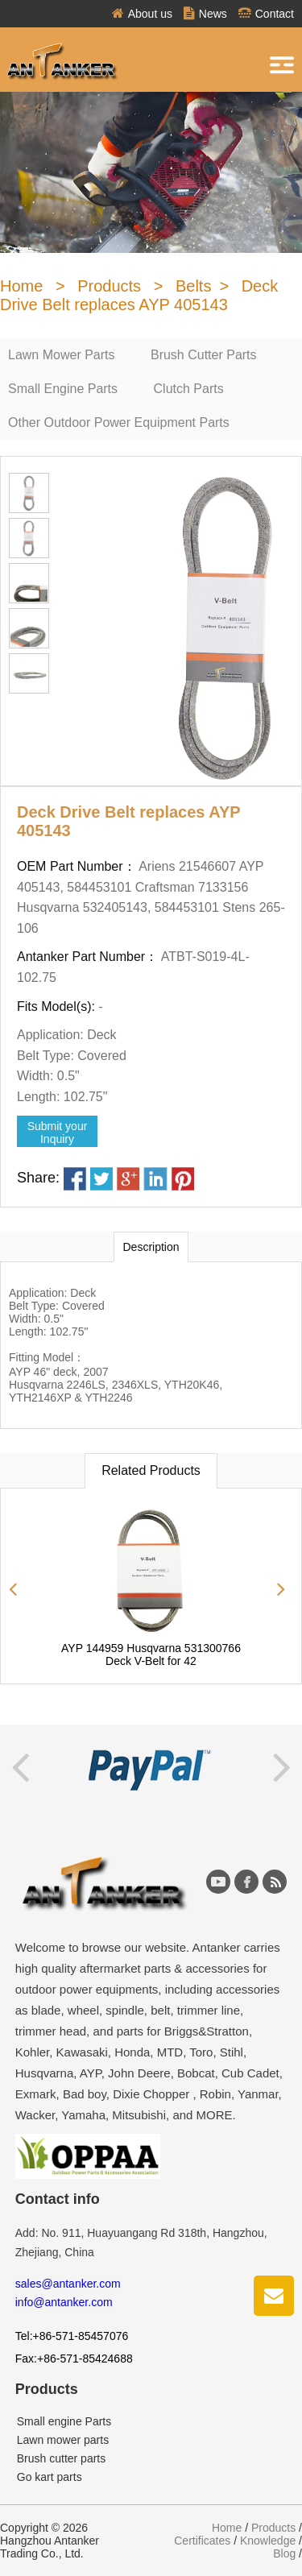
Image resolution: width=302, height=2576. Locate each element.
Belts (193, 286)
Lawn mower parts (63, 2439)
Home (21, 286)
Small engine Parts (64, 2421)
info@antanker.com (64, 2302)
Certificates (202, 2540)
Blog (284, 2553)
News (205, 13)
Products (109, 286)
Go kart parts (49, 2476)
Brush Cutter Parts (204, 355)
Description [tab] (150, 1246)
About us (142, 13)
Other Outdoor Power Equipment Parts (119, 422)
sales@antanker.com (68, 2283)
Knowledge (268, 2540)
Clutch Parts (189, 389)
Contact (266, 13)
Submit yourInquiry (57, 1132)
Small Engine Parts (63, 389)
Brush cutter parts (61, 2458)
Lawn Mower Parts (61, 355)
